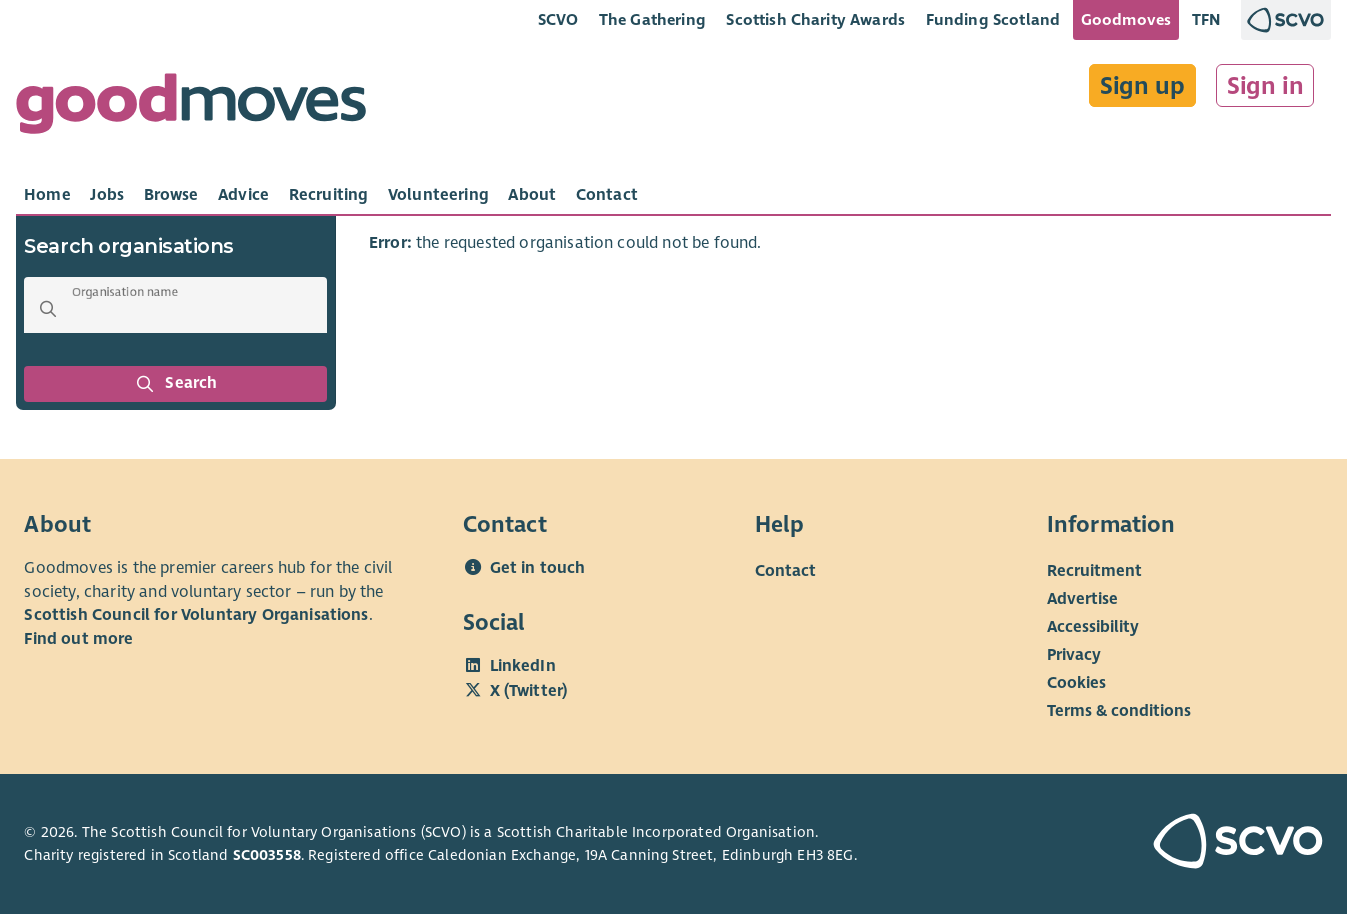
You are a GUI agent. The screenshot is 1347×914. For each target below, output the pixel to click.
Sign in (1265, 86)
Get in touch (538, 568)
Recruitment (1094, 571)
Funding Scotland (993, 19)
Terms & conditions (1119, 711)
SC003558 (267, 855)
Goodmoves (1126, 19)
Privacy (1074, 655)
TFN (1206, 19)
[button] (48, 309)
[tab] (47, 195)
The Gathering (652, 19)
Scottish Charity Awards (815, 19)
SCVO (558, 19)
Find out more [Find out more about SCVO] (78, 639)
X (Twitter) (529, 691)
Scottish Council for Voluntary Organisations (196, 615)
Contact (785, 571)
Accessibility (1093, 627)
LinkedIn (523, 666)
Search (176, 384)
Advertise (1082, 599)
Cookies (1076, 683)
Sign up (1142, 86)
